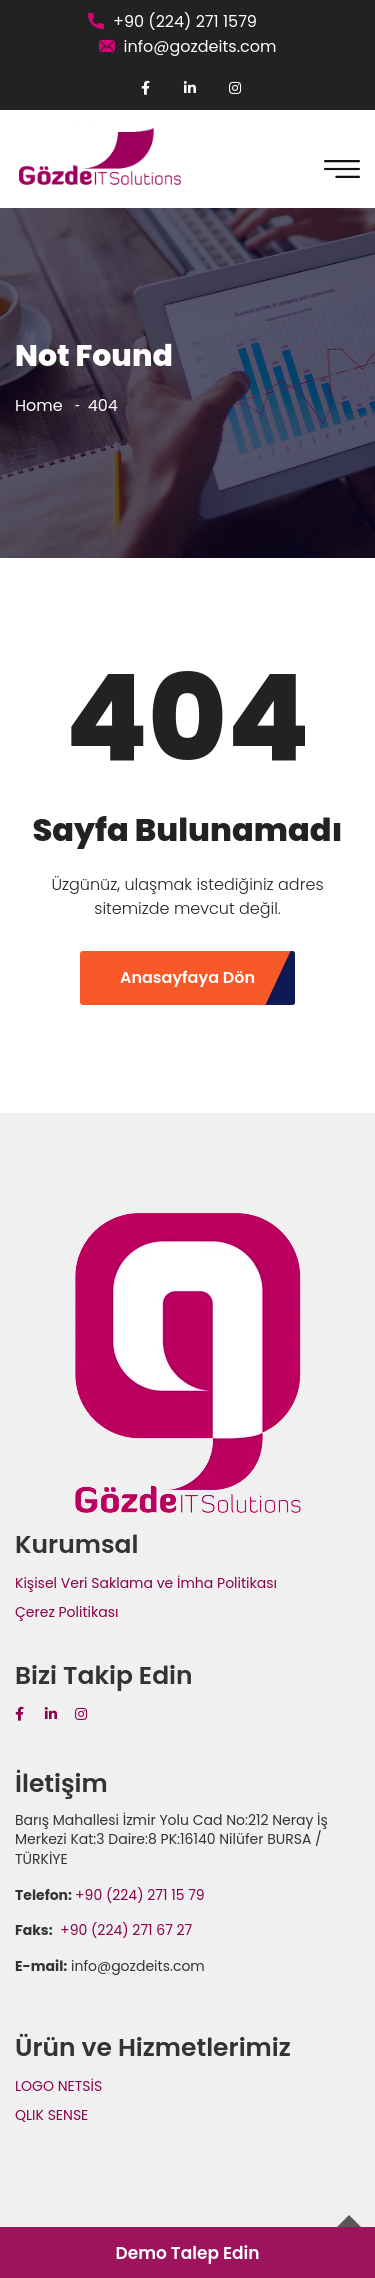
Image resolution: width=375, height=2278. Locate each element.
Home (39, 405)
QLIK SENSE (51, 2115)
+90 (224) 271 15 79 (140, 1895)
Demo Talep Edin (187, 2253)
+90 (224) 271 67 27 (124, 1930)
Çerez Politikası (66, 1612)
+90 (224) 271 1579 (185, 21)
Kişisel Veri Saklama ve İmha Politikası (146, 1583)
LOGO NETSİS (58, 2086)
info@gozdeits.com (200, 46)
